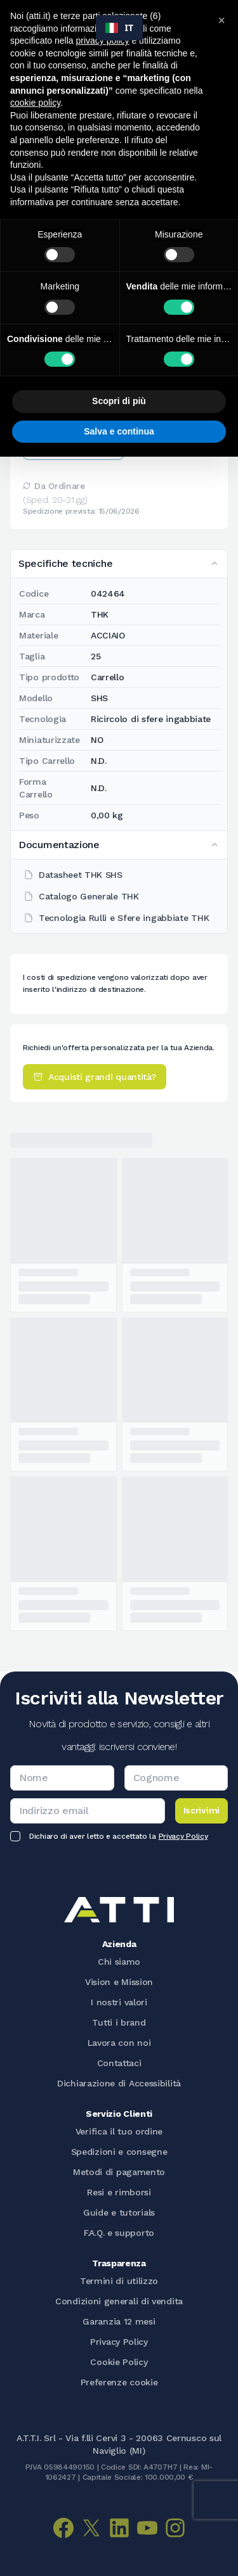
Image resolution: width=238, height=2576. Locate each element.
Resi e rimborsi (119, 2192)
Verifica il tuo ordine (119, 2131)
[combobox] (119, 28)
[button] (221, 20)
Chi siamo (119, 1962)
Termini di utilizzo (119, 2281)
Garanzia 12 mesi (119, 2321)
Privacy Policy (183, 1836)
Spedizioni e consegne (119, 2152)
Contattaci (119, 2063)
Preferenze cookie (119, 2382)
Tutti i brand (118, 2022)
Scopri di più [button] (119, 401)
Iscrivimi (201, 1810)
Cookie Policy (118, 2362)
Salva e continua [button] (119, 431)
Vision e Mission (119, 1982)
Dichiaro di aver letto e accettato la (118, 1836)
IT (119, 28)
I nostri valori (119, 2002)
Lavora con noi (119, 2043)
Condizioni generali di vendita (119, 2301)
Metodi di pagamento (119, 2172)
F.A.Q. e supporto (119, 2233)
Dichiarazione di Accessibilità (119, 2083)
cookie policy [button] (35, 103)
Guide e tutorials (119, 2212)
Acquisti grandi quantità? (94, 1077)
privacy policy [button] (102, 40)
